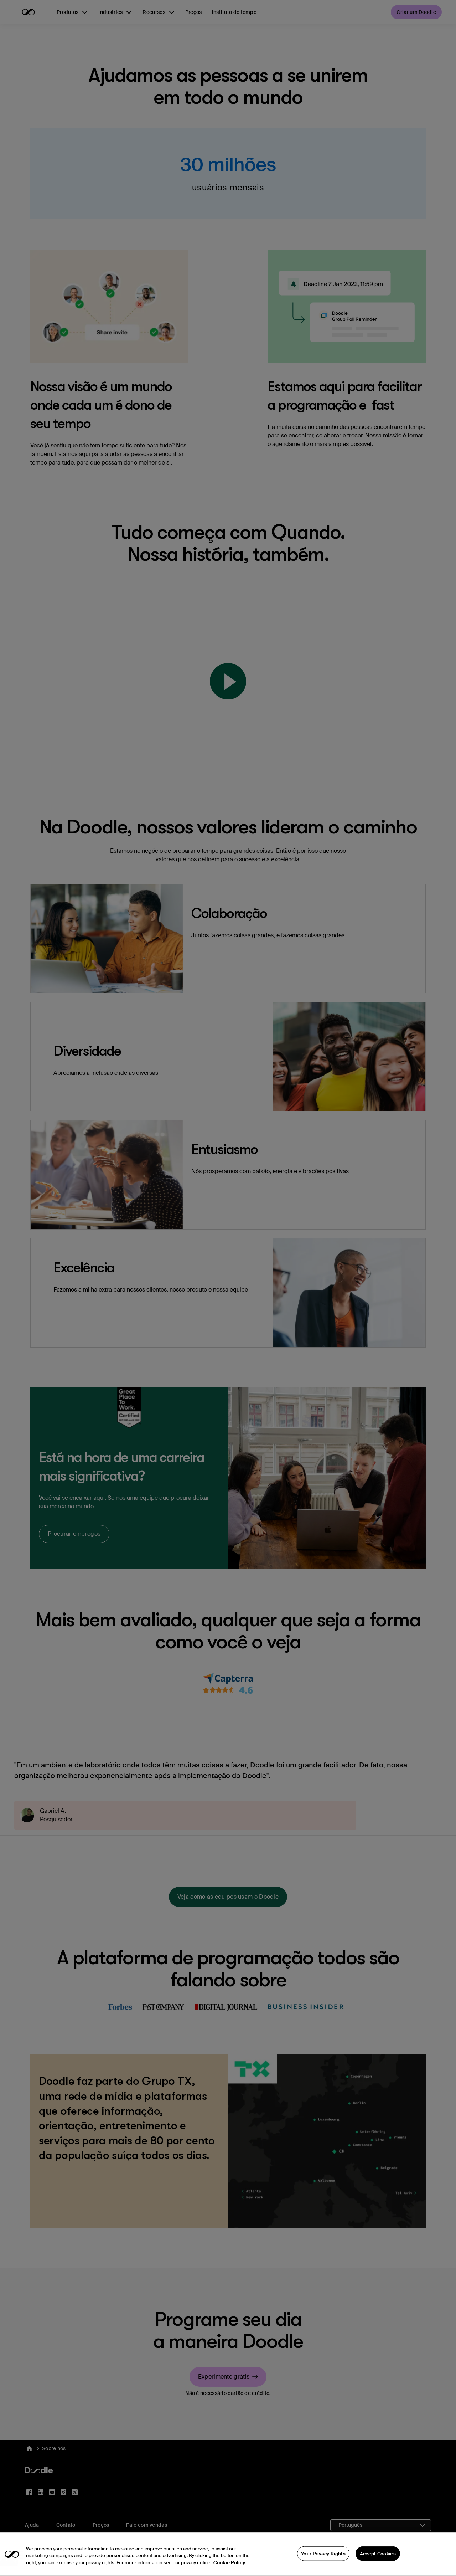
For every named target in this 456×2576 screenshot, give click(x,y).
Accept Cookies (378, 2564)
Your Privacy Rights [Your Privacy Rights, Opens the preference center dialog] (323, 2564)
